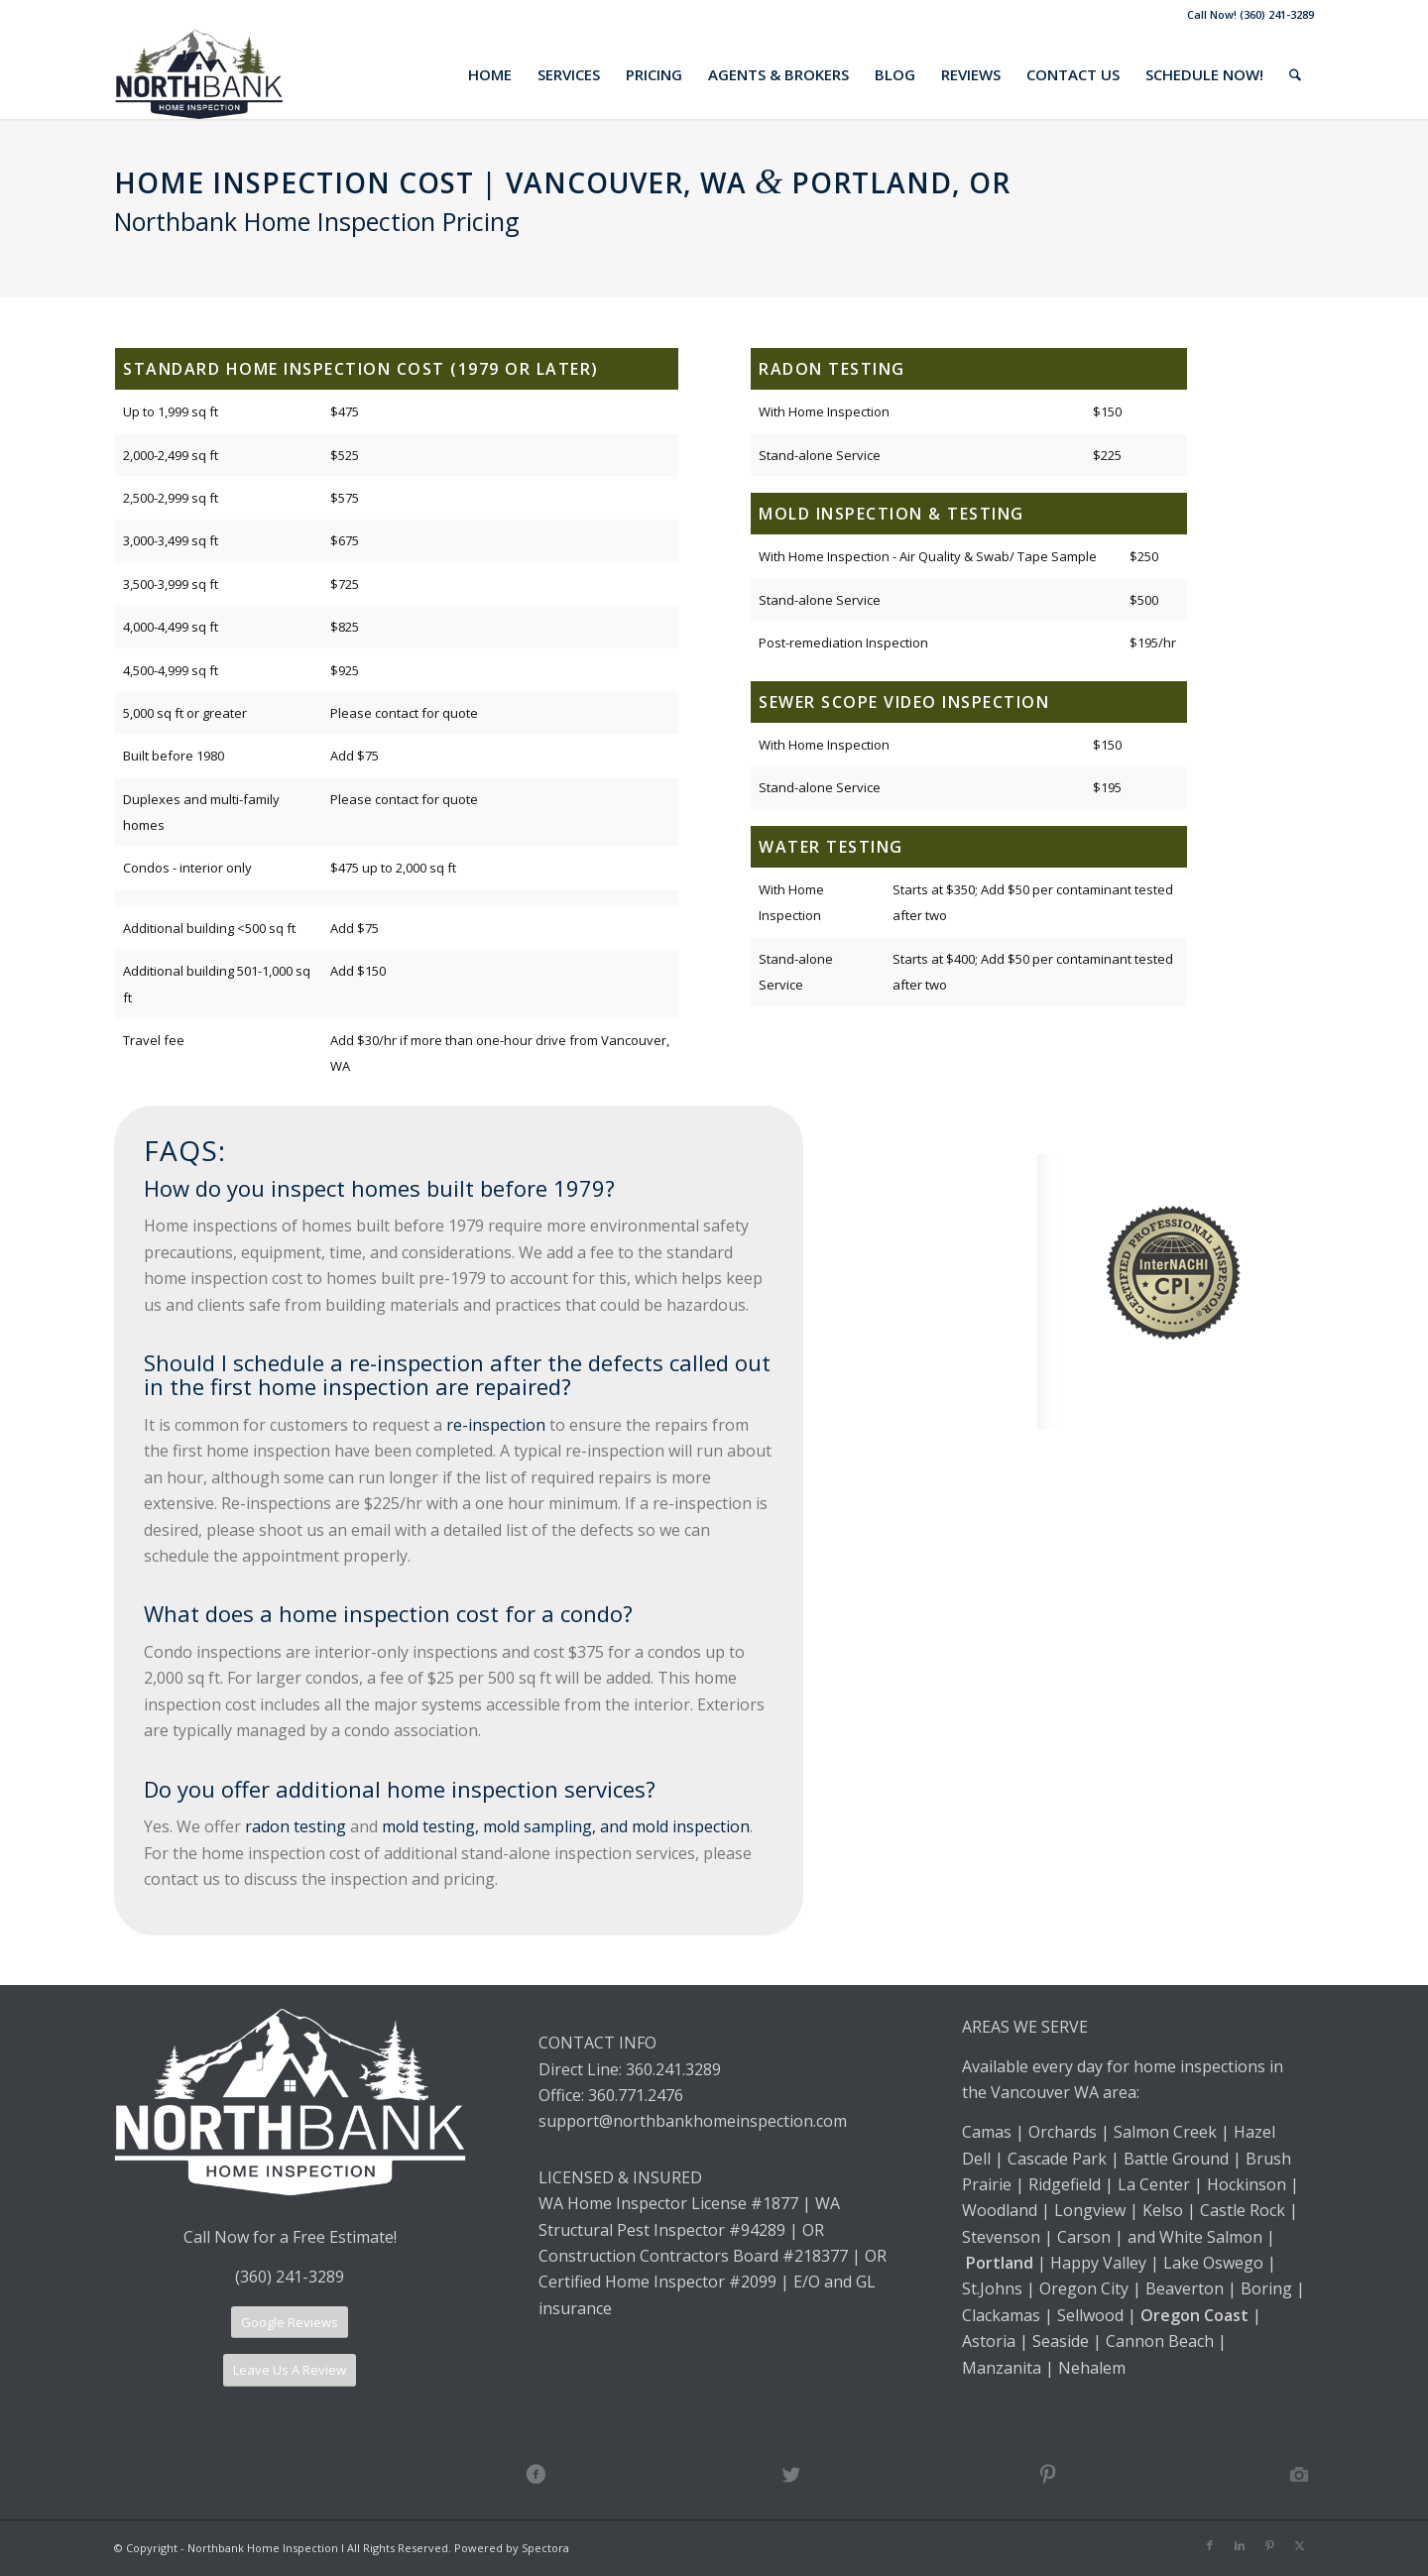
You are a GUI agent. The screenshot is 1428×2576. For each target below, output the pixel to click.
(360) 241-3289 (289, 2276)
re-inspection (495, 1425)
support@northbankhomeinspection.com (694, 2121)
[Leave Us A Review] (289, 2370)
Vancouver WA (1045, 2092)
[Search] (1295, 74)
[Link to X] (1299, 2545)
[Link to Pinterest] (1269, 2545)
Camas (987, 2132)
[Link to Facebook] (1210, 2545)
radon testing (295, 1826)
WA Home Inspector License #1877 (668, 2203)
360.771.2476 (635, 2095)
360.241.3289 (673, 2069)
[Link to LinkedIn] (1239, 2545)
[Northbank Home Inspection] (198, 74)
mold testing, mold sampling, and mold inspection (566, 1826)
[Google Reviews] (289, 2322)
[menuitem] (490, 74)
